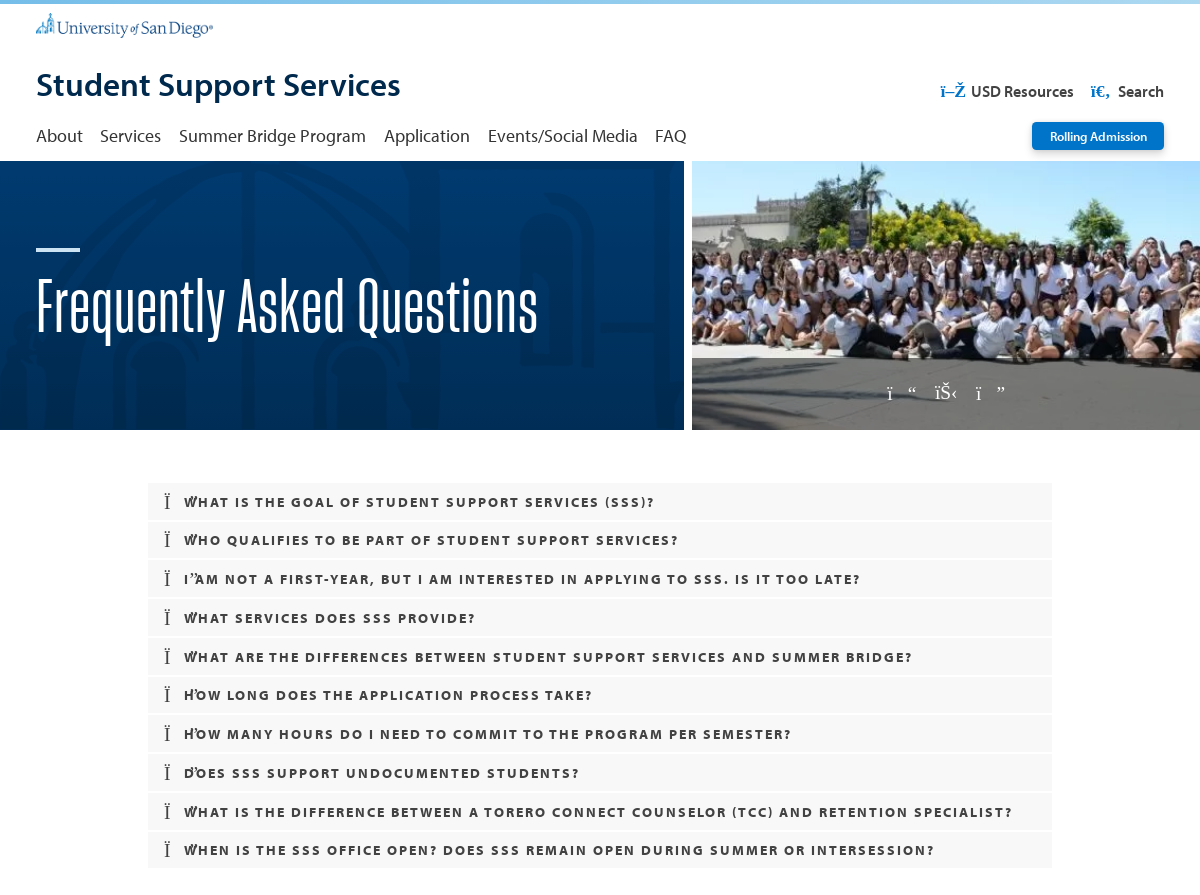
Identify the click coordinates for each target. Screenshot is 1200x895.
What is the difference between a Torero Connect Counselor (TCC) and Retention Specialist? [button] (588, 811)
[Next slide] (990, 393)
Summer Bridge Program (272, 135)
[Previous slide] (902, 393)
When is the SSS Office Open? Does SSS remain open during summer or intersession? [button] (549, 849)
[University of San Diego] (125, 23)
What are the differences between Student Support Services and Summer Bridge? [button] (538, 656)
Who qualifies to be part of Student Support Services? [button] (421, 539)
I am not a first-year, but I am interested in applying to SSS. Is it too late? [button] (512, 578)
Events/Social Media (563, 135)
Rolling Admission (1098, 135)
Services (130, 135)
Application (427, 135)
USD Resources (1007, 91)
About (59, 135)
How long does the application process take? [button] (378, 694)
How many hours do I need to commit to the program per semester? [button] (478, 733)
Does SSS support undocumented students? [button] (372, 772)
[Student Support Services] (218, 86)
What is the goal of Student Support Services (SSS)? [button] (409, 501)
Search (1125, 91)
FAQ (670, 135)
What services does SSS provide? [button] (320, 617)
